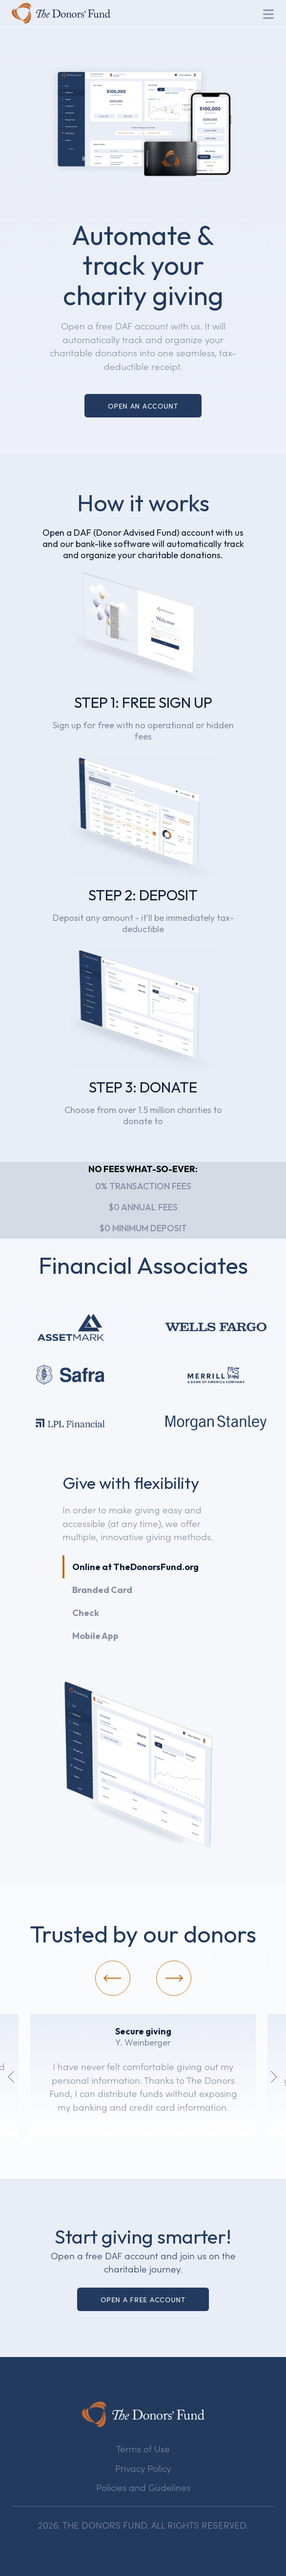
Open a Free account (143, 2299)
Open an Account (143, 406)
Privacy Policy (143, 2468)
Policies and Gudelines (143, 2487)
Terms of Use (143, 2448)
